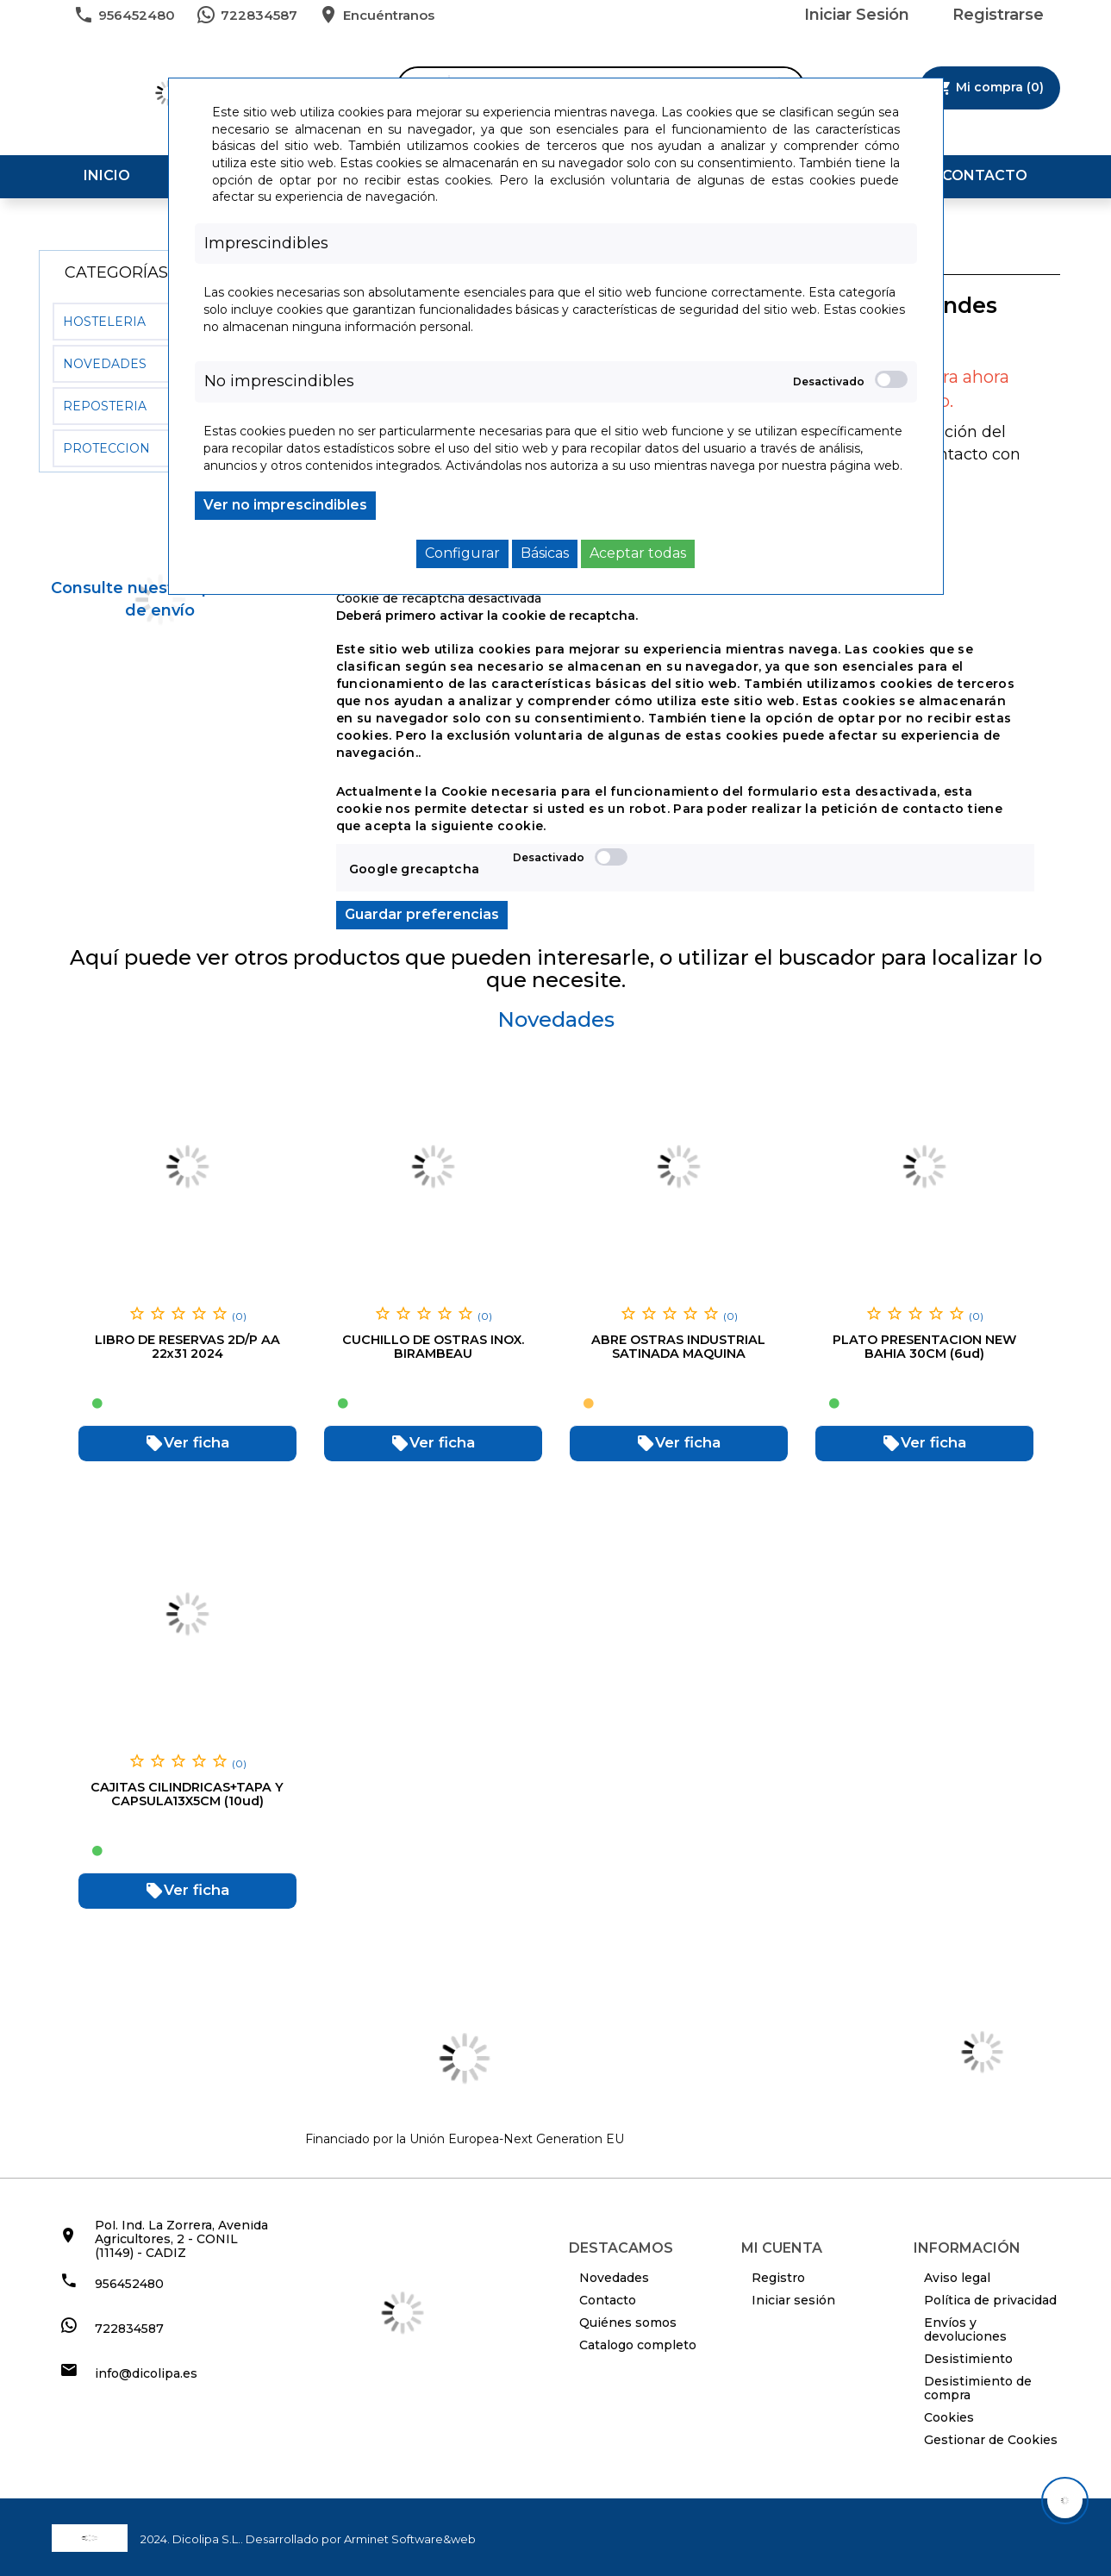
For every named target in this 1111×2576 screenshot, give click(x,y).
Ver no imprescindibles (285, 505)
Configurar (462, 553)
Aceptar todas (638, 553)
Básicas (545, 553)
